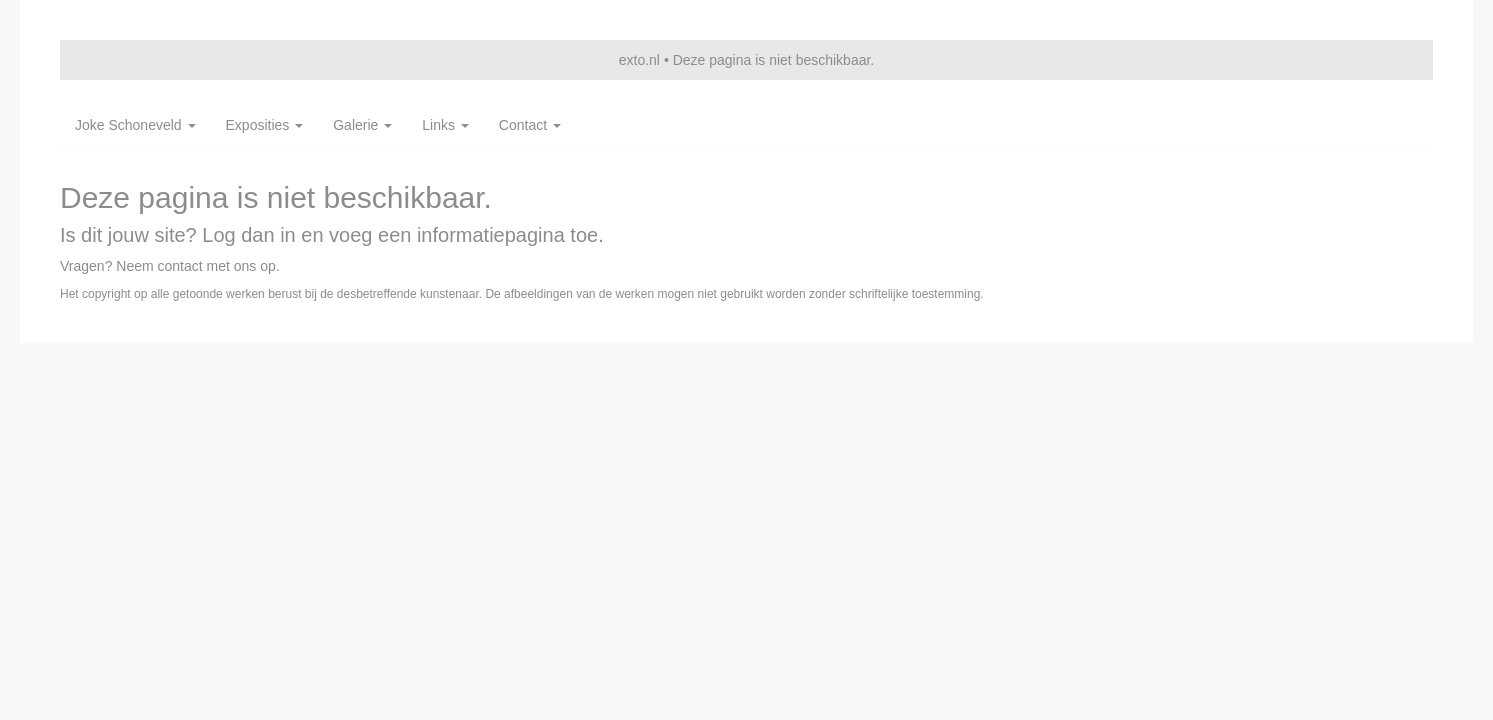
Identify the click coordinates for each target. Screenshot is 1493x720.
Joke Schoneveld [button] (135, 125)
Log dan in (248, 235)
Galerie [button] (362, 125)
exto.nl (639, 60)
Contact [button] (530, 125)
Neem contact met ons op (196, 266)
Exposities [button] (265, 125)
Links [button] (445, 125)
